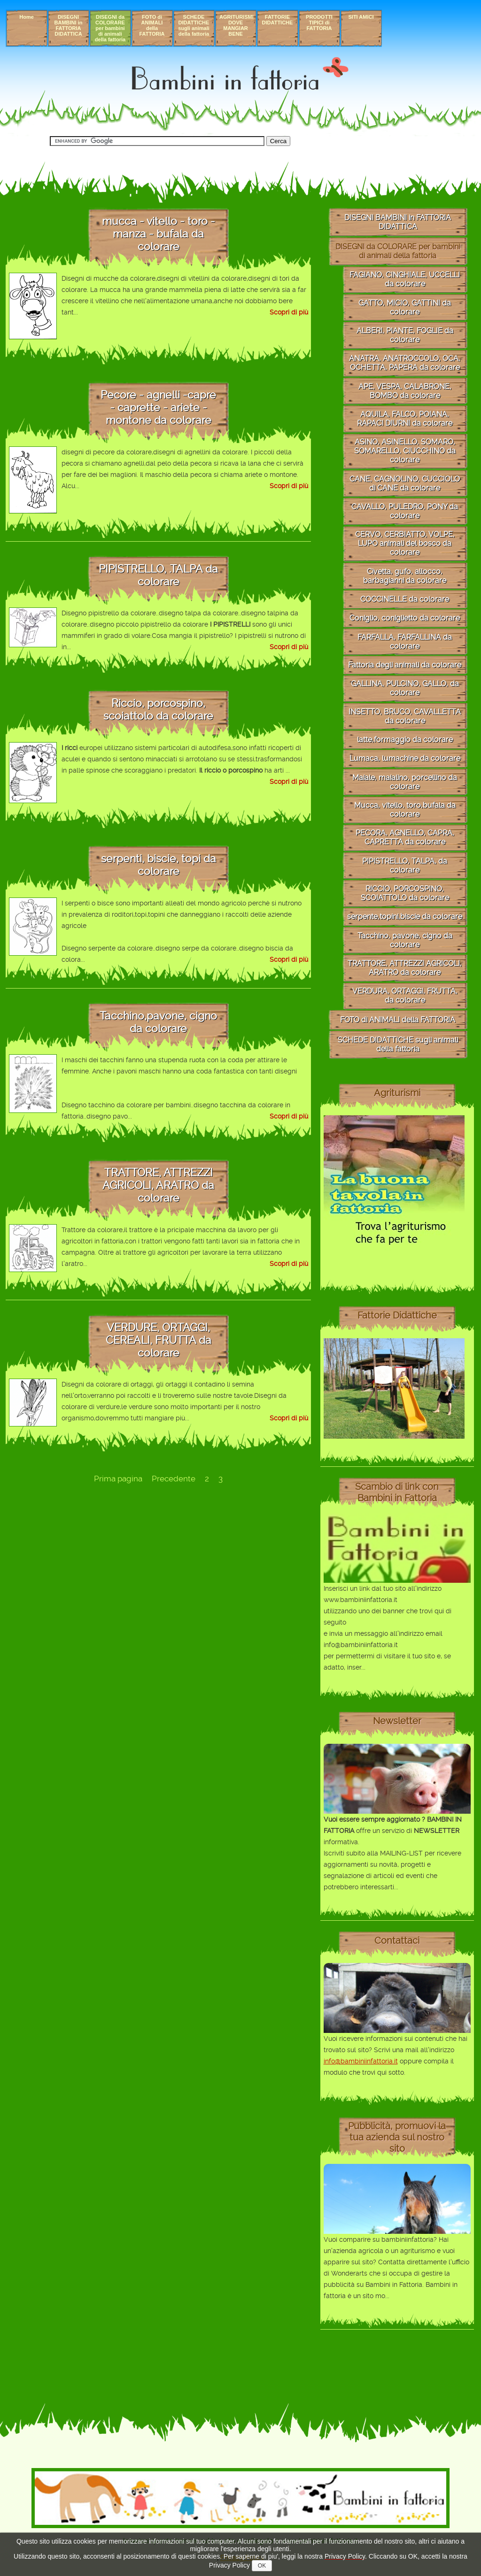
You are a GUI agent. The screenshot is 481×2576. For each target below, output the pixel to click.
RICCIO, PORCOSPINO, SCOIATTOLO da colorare (405, 893)
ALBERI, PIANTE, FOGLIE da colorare (405, 335)
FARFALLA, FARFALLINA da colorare (404, 642)
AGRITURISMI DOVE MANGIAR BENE (236, 25)
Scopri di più (289, 312)
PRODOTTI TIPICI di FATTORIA (319, 22)
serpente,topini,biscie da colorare (404, 916)
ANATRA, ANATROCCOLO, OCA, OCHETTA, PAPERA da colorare (404, 363)
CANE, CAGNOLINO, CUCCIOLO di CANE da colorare (404, 483)
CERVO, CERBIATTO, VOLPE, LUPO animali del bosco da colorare (405, 543)
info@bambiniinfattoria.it (361, 2061)
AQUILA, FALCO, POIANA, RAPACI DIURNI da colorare (404, 419)
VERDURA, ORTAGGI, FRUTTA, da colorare (405, 995)
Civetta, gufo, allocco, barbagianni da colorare (404, 576)
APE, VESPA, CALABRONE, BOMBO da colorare (404, 391)
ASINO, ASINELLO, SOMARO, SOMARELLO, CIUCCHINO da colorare (405, 450)
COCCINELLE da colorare (404, 599)
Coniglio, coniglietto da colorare (404, 617)
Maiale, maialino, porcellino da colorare (404, 782)
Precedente (173, 1478)
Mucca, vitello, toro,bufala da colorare (405, 810)
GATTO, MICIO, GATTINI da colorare (404, 307)
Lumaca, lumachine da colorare (404, 758)
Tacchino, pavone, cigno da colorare (404, 940)
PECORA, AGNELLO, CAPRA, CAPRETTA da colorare (405, 837)
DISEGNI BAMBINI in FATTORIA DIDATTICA (68, 25)
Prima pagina (118, 1478)
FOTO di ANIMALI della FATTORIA (152, 25)
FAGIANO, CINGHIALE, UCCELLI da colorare (404, 279)
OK (262, 2565)
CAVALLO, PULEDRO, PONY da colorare (404, 511)
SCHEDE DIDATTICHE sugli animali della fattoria (193, 25)
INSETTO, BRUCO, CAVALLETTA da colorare (405, 716)
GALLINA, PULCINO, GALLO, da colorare (405, 688)
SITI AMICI (361, 17)
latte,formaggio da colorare (405, 739)
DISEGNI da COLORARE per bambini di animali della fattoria (110, 28)
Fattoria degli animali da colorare (404, 664)
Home (26, 17)
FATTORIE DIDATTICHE (277, 19)
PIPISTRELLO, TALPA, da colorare (404, 865)
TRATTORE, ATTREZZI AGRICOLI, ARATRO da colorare (405, 968)
